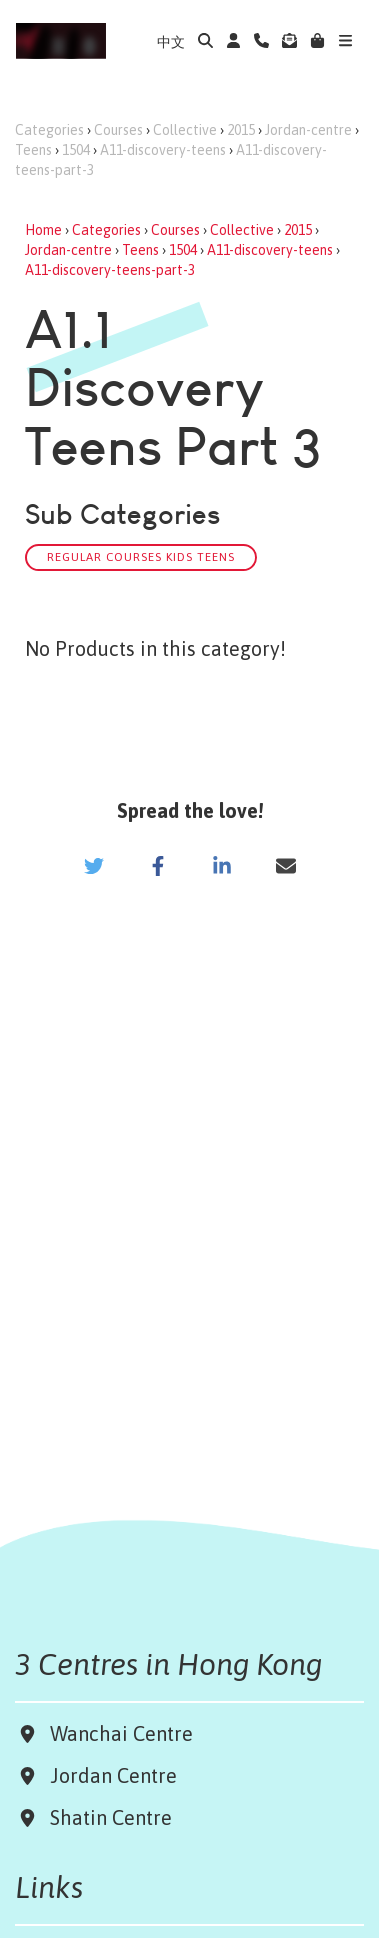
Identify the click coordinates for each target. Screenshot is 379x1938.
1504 (76, 150)
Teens (33, 150)
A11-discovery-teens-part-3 (110, 270)
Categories (49, 130)
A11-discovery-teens (163, 150)
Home (43, 230)
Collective (185, 130)
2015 (241, 130)
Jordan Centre (108, 1775)
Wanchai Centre (124, 1733)
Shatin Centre (106, 1817)
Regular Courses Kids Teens (141, 556)
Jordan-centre (308, 130)
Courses (118, 130)
